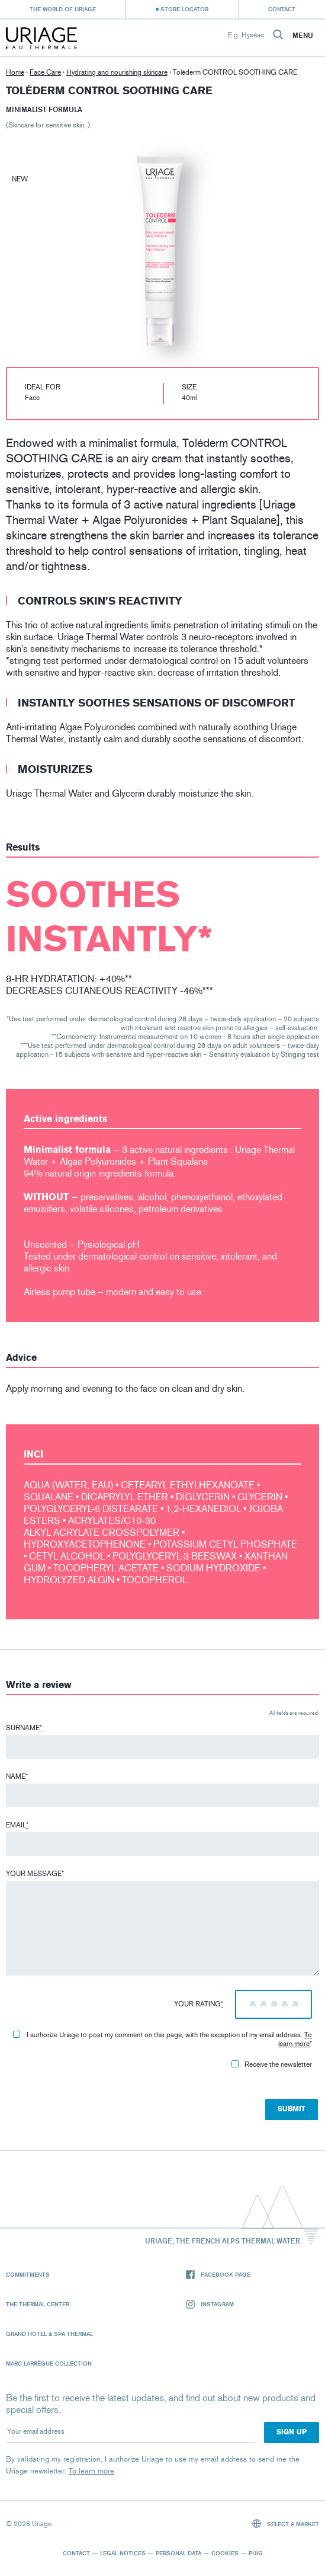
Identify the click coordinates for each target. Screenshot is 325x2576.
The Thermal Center (37, 2303)
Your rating (198, 2004)
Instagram (210, 2304)
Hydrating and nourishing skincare (117, 72)
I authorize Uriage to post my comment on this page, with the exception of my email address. (162, 2039)
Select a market (286, 2523)
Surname (24, 1728)
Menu (302, 35)
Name (17, 1776)
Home (15, 72)
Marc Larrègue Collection (49, 2363)
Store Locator (184, 8)
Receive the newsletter (271, 2064)
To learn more (295, 2039)
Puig (256, 2552)
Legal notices (123, 2552)
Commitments (28, 2274)
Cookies (225, 2552)
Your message (35, 1873)
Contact (281, 8)
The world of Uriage (63, 8)
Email (17, 1825)
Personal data (178, 2552)
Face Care (45, 72)
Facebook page (218, 2274)
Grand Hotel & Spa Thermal (49, 2333)
